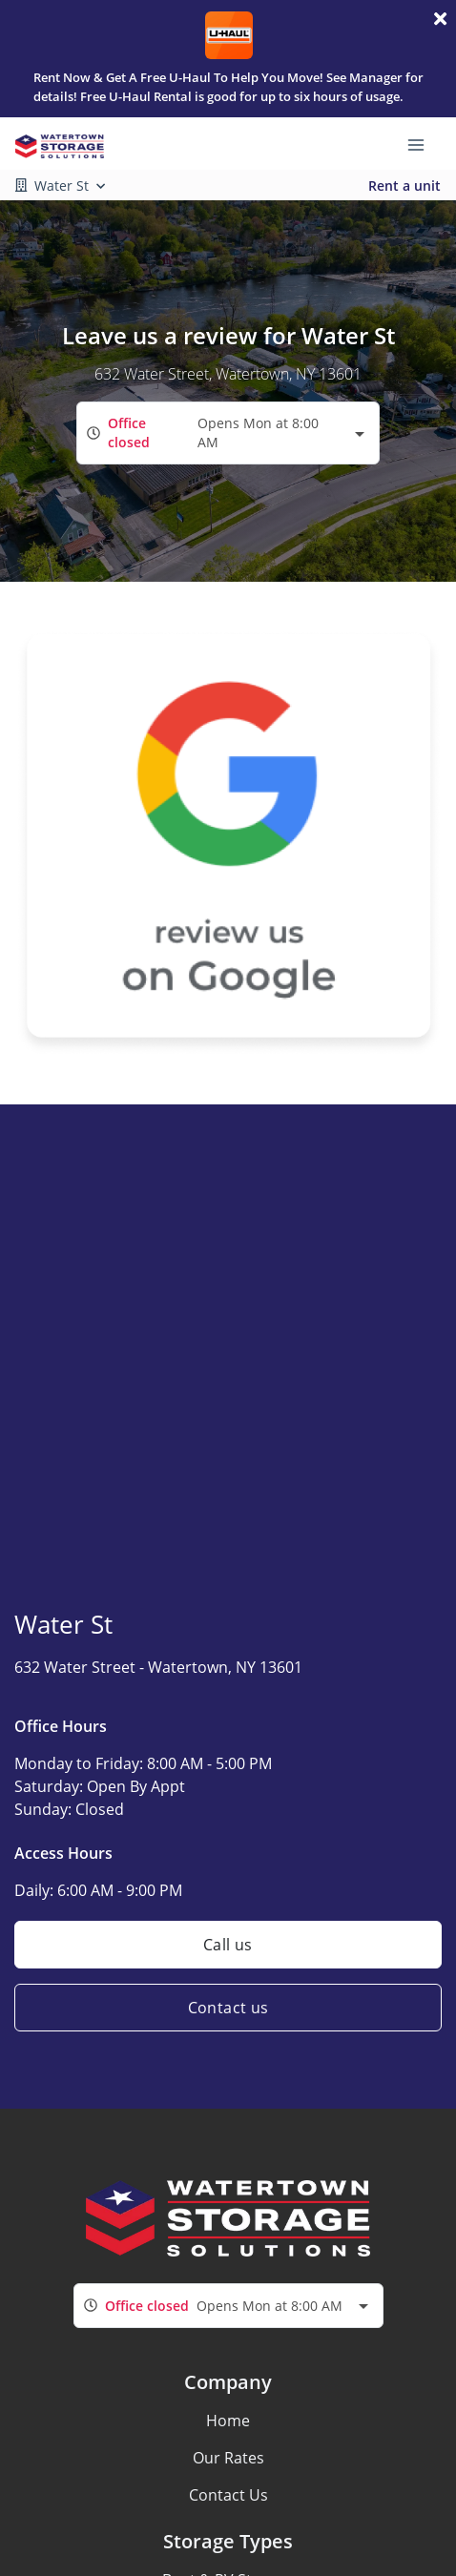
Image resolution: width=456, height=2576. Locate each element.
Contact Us (228, 2494)
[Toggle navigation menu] (423, 144)
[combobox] (228, 433)
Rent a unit (404, 185)
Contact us (228, 2007)
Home (228, 2420)
